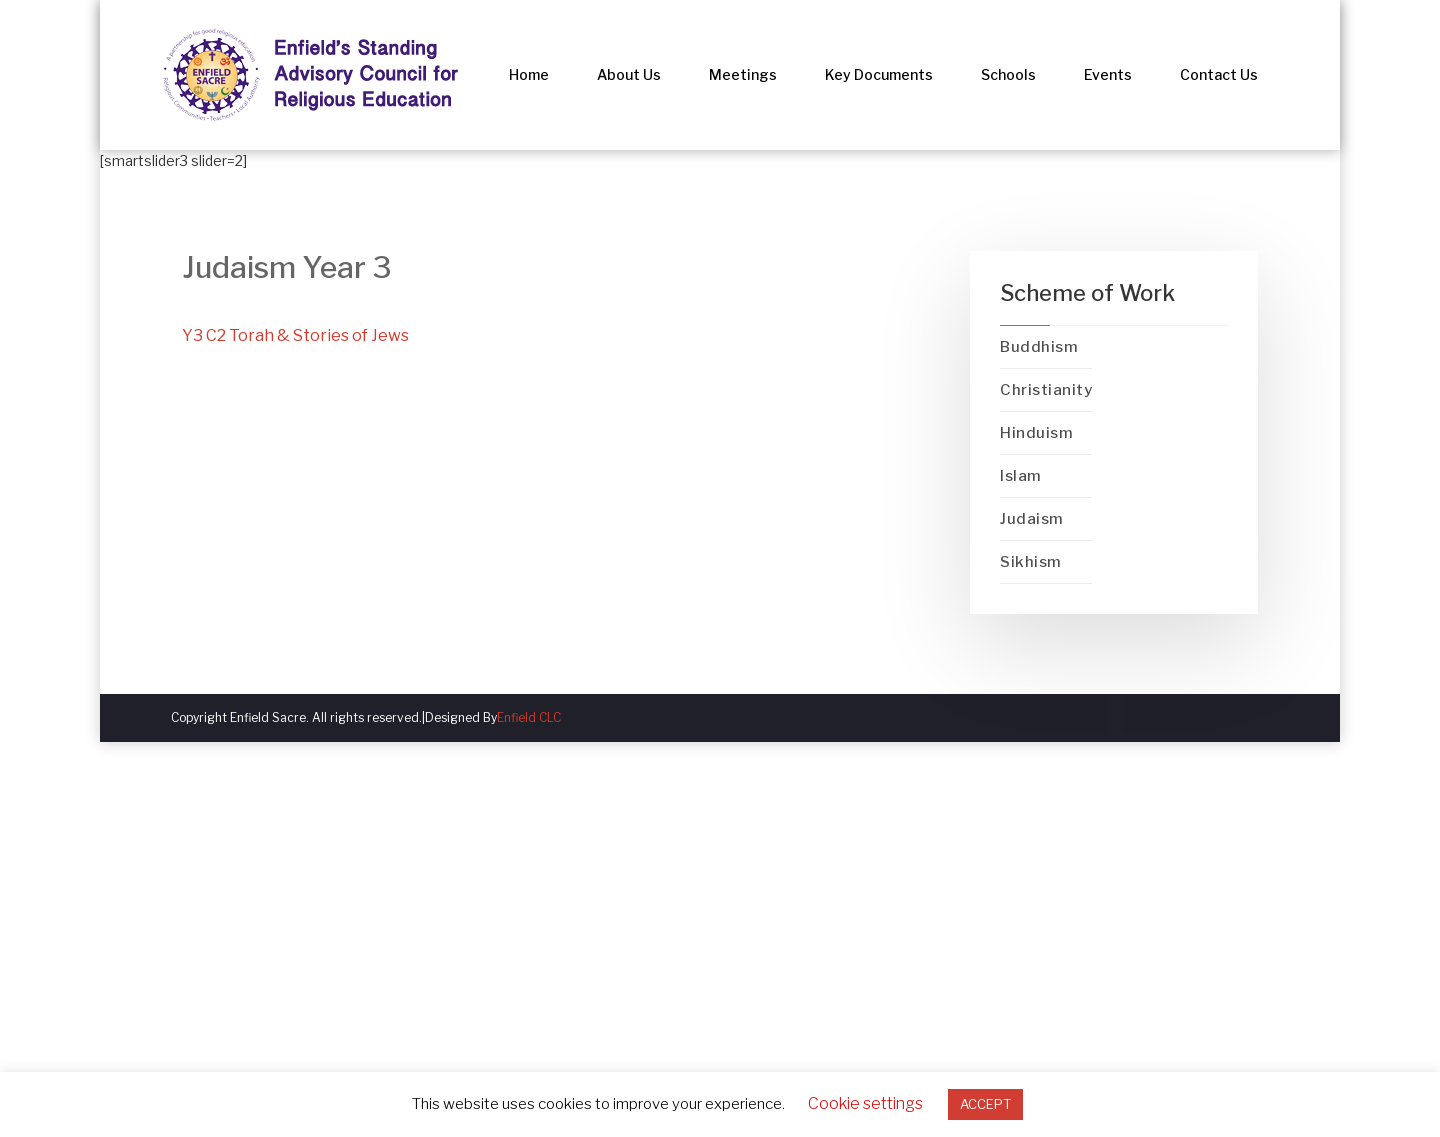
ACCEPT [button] (985, 1104)
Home (529, 74)
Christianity (1046, 390)
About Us (629, 74)
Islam (1021, 476)
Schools (1008, 74)
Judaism (1032, 519)
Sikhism (1031, 562)
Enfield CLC (529, 717)
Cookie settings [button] (865, 1103)
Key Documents (879, 74)
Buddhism (1039, 347)
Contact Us (1219, 74)
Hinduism (1036, 433)
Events (1108, 74)
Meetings (743, 74)
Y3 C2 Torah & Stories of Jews (295, 335)
